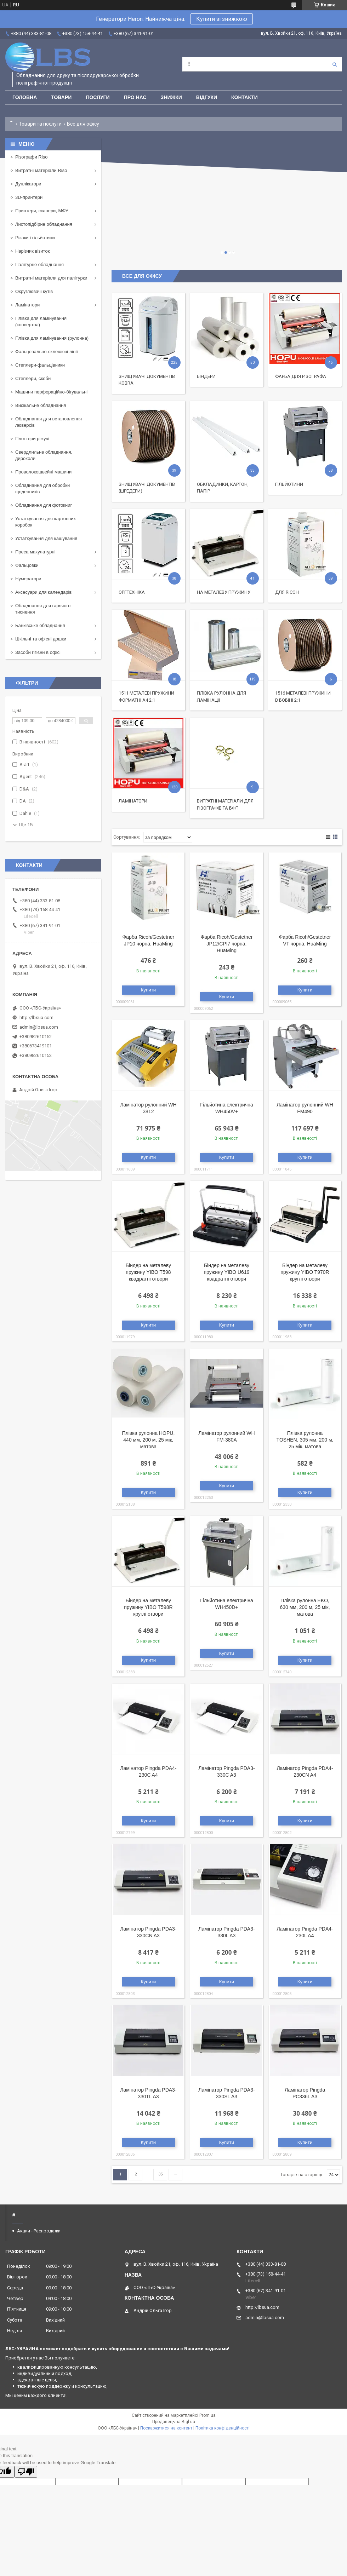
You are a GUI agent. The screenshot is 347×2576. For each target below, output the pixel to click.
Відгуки (206, 97)
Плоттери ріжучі (32, 438)
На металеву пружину (223, 592)
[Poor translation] (26, 2472)
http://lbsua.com (36, 1017)
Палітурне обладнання (39, 264)
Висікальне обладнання (40, 405)
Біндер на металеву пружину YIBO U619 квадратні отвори (226, 1272)
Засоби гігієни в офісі (38, 652)
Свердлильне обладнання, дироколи (43, 455)
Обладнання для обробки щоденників (42, 488)
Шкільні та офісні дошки (40, 639)
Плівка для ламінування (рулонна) (52, 338)
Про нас (135, 97)
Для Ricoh (287, 592)
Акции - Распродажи (39, 2230)
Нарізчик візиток (32, 251)
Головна (24, 97)
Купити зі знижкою (221, 19)
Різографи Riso (31, 157)
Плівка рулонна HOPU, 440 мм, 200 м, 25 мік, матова (148, 1439)
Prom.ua (207, 2415)
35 (160, 2174)
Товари (61, 97)
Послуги (97, 97)
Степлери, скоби (33, 378)
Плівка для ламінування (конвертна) (41, 321)
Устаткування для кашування (46, 538)
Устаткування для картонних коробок (45, 522)
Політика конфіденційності (222, 2428)
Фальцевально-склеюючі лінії (46, 351)
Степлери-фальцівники (40, 365)
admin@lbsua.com (38, 1027)
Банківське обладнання (40, 625)
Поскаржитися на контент (166, 2428)
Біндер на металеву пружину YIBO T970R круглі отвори (304, 1272)
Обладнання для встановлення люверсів (48, 422)
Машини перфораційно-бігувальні (51, 392)
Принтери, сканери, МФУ (41, 210)
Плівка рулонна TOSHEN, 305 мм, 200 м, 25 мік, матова (305, 1439)
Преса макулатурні (35, 551)
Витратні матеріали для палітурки (51, 278)
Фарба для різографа (300, 376)
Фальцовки (27, 565)
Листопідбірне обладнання (43, 224)
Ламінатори (133, 801)
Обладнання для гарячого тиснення (42, 609)
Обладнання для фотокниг (43, 505)
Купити (148, 990)
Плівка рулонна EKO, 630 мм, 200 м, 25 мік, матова (305, 1607)
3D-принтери (28, 197)
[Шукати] (335, 64)
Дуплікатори (28, 183)
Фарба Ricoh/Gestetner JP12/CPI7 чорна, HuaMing (227, 943)
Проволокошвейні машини (43, 472)
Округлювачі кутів (34, 291)
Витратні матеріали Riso (41, 170)
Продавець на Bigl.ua (173, 2421)
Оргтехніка (132, 592)
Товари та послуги (40, 124)
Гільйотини (289, 484)
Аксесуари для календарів (43, 592)
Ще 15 (26, 824)
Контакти (244, 97)
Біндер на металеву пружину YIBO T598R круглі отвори (148, 1607)
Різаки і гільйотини (35, 237)
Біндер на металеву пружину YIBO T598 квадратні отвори (148, 1272)
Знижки (171, 97)
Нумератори (28, 578)
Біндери (206, 376)
